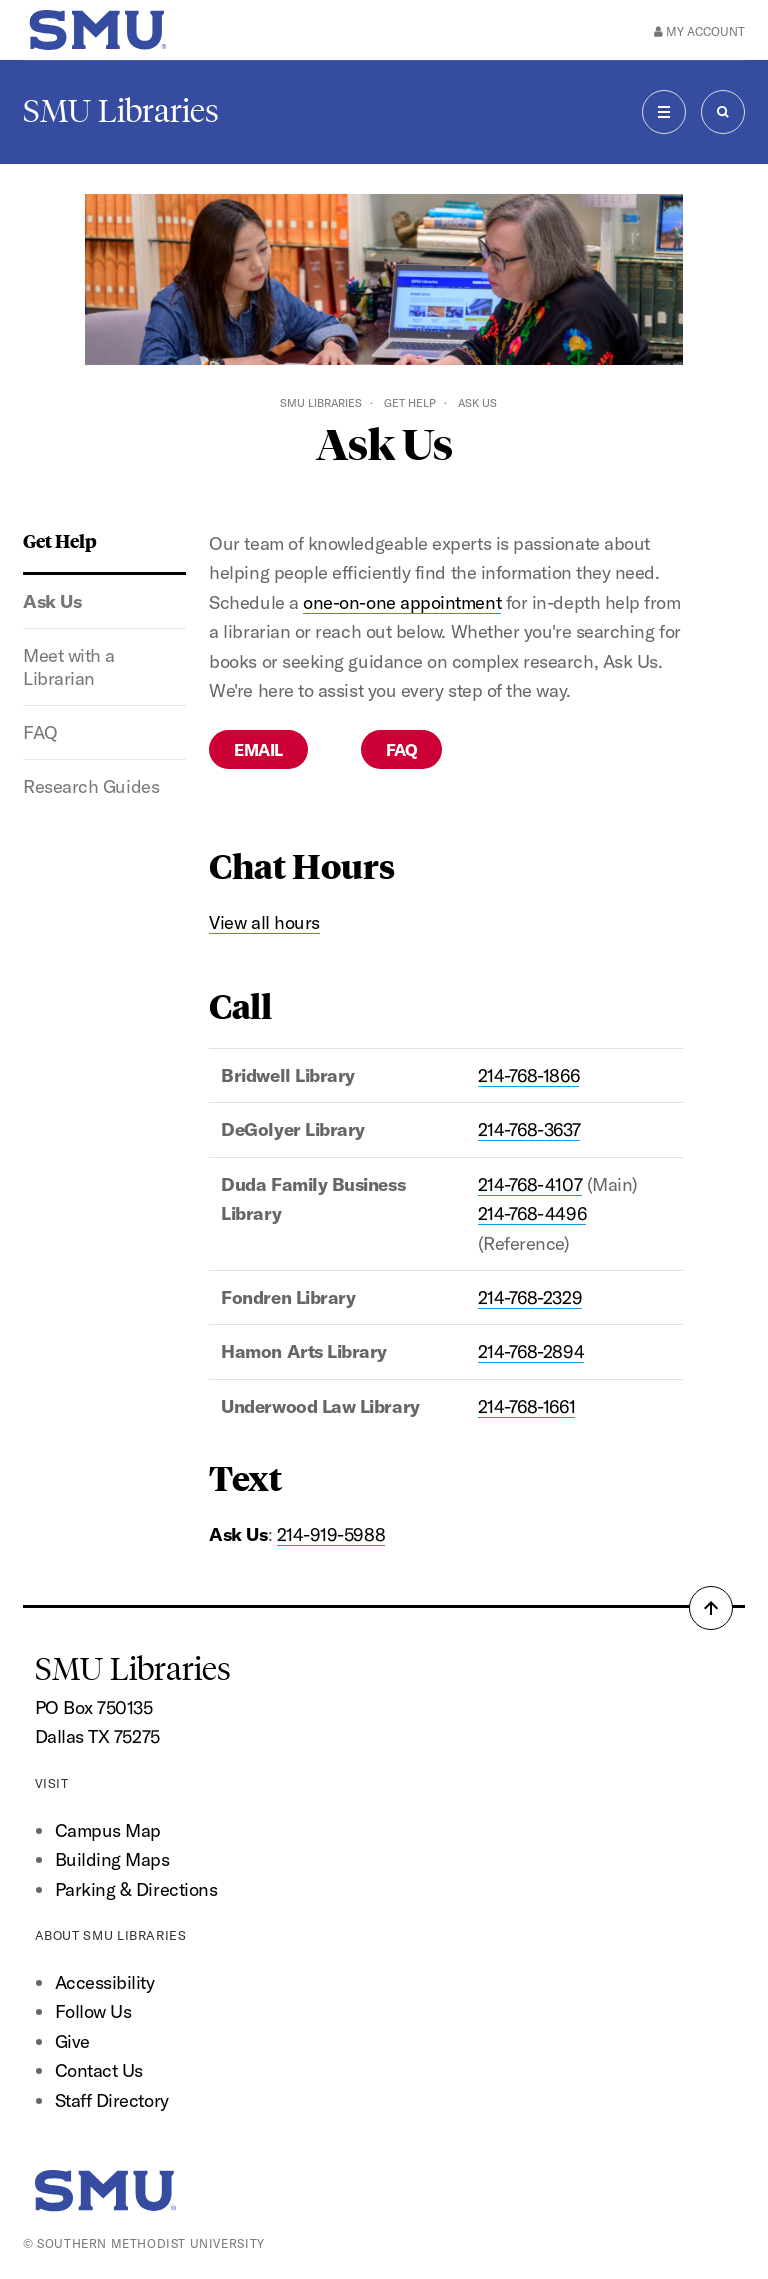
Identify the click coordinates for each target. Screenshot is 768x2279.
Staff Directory (112, 2100)
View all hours (264, 922)
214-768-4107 (530, 1184)
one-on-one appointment (402, 602)
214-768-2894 (531, 1351)
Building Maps (112, 1859)
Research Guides (91, 786)
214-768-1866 (528, 1075)
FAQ (40, 732)
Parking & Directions (136, 1889)
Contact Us (99, 2070)
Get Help (410, 403)
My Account (699, 31)
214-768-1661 (526, 1406)
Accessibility (105, 1982)
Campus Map (108, 1830)
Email (258, 749)
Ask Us (52, 601)
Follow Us (93, 2011)
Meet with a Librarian (69, 667)
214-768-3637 (529, 1129)
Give (72, 2041)
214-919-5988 (331, 1534)
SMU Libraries (121, 111)
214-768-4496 (532, 1213)
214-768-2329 (530, 1297)
